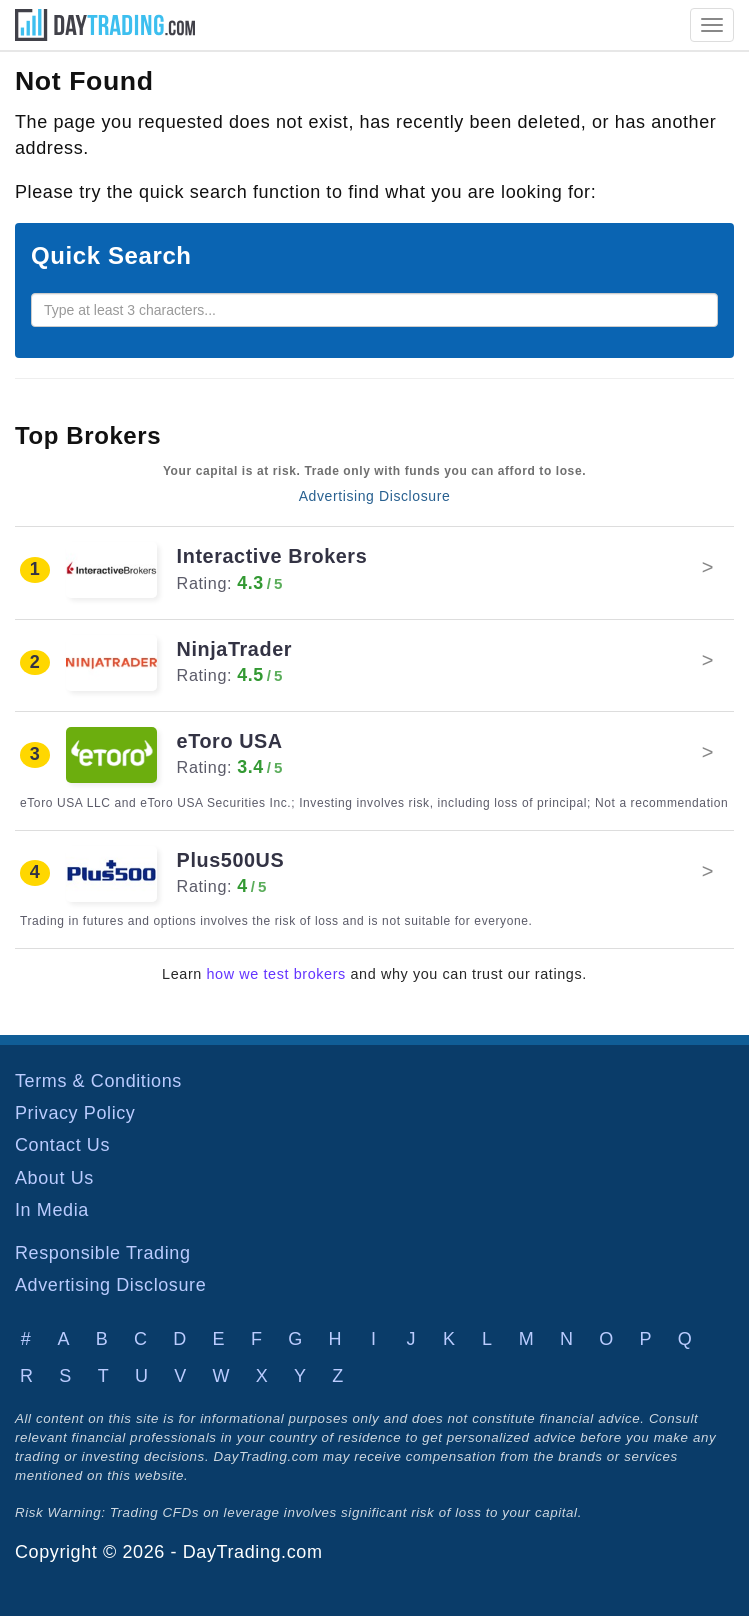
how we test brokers (276, 974)
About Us (54, 1178)
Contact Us (62, 1145)
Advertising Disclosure (375, 496)
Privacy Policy (75, 1113)
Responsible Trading (103, 1253)
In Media (52, 1210)
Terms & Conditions (98, 1081)
